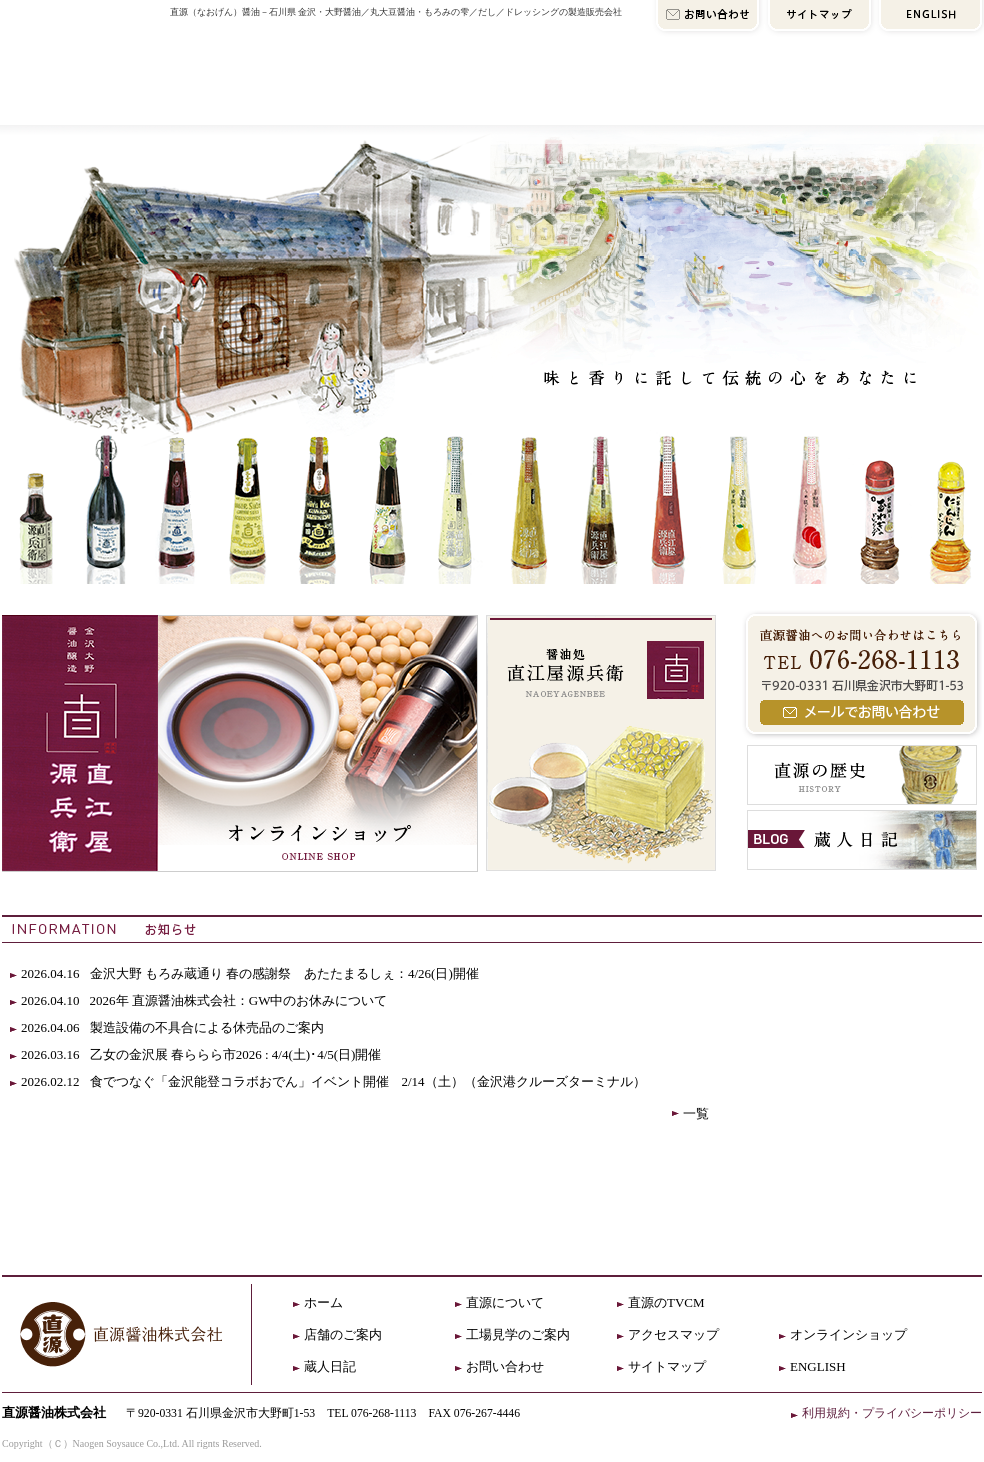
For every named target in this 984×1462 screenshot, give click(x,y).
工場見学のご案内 (518, 1334)
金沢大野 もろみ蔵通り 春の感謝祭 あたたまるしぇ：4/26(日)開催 (284, 973)
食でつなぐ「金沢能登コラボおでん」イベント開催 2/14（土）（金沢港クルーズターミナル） (368, 1081)
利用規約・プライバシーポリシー (892, 1413)
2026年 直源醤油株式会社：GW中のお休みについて (239, 1000)
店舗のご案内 (454, 97)
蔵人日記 (330, 1366)
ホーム (323, 1302)
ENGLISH (818, 1366)
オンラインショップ (863, 97)
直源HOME (82, 62)
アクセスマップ (647, 97)
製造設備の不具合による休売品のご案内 (213, 1027)
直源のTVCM (666, 1302)
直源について (261, 97)
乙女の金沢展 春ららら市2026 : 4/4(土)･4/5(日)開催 (236, 1054)
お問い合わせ (505, 1366)
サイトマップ (667, 1366)
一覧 (696, 1113)
